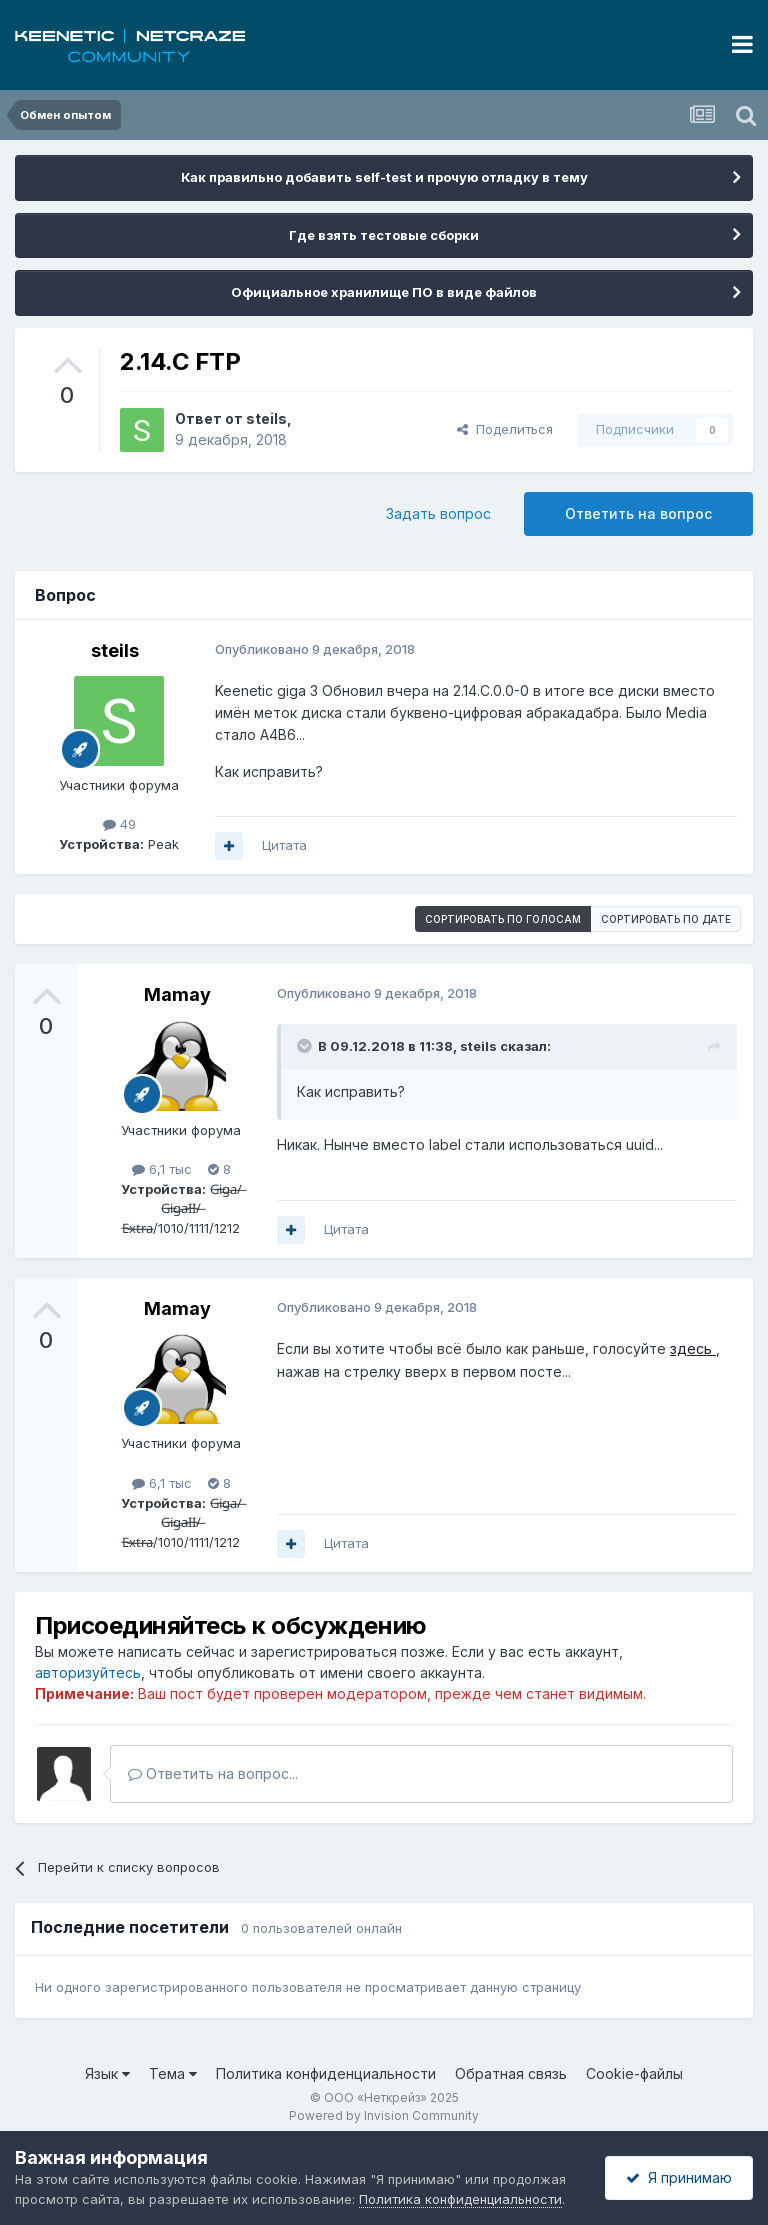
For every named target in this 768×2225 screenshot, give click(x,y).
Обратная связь (511, 2073)
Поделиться (505, 429)
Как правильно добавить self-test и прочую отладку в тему (384, 177)
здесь (693, 1348)
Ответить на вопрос (638, 513)
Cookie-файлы (634, 2073)
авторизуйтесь (88, 1672)
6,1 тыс (162, 1169)
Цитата (284, 845)
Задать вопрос (438, 513)
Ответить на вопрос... (213, 1773)
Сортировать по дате (666, 919)
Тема (173, 2073)
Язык (107, 2073)
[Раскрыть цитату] (306, 1046)
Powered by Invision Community (384, 2115)
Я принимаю (679, 2177)
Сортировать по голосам (503, 919)
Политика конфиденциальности (326, 2073)
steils (266, 418)
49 (119, 824)
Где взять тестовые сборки (384, 235)
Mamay (177, 994)
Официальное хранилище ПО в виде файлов (384, 292)
